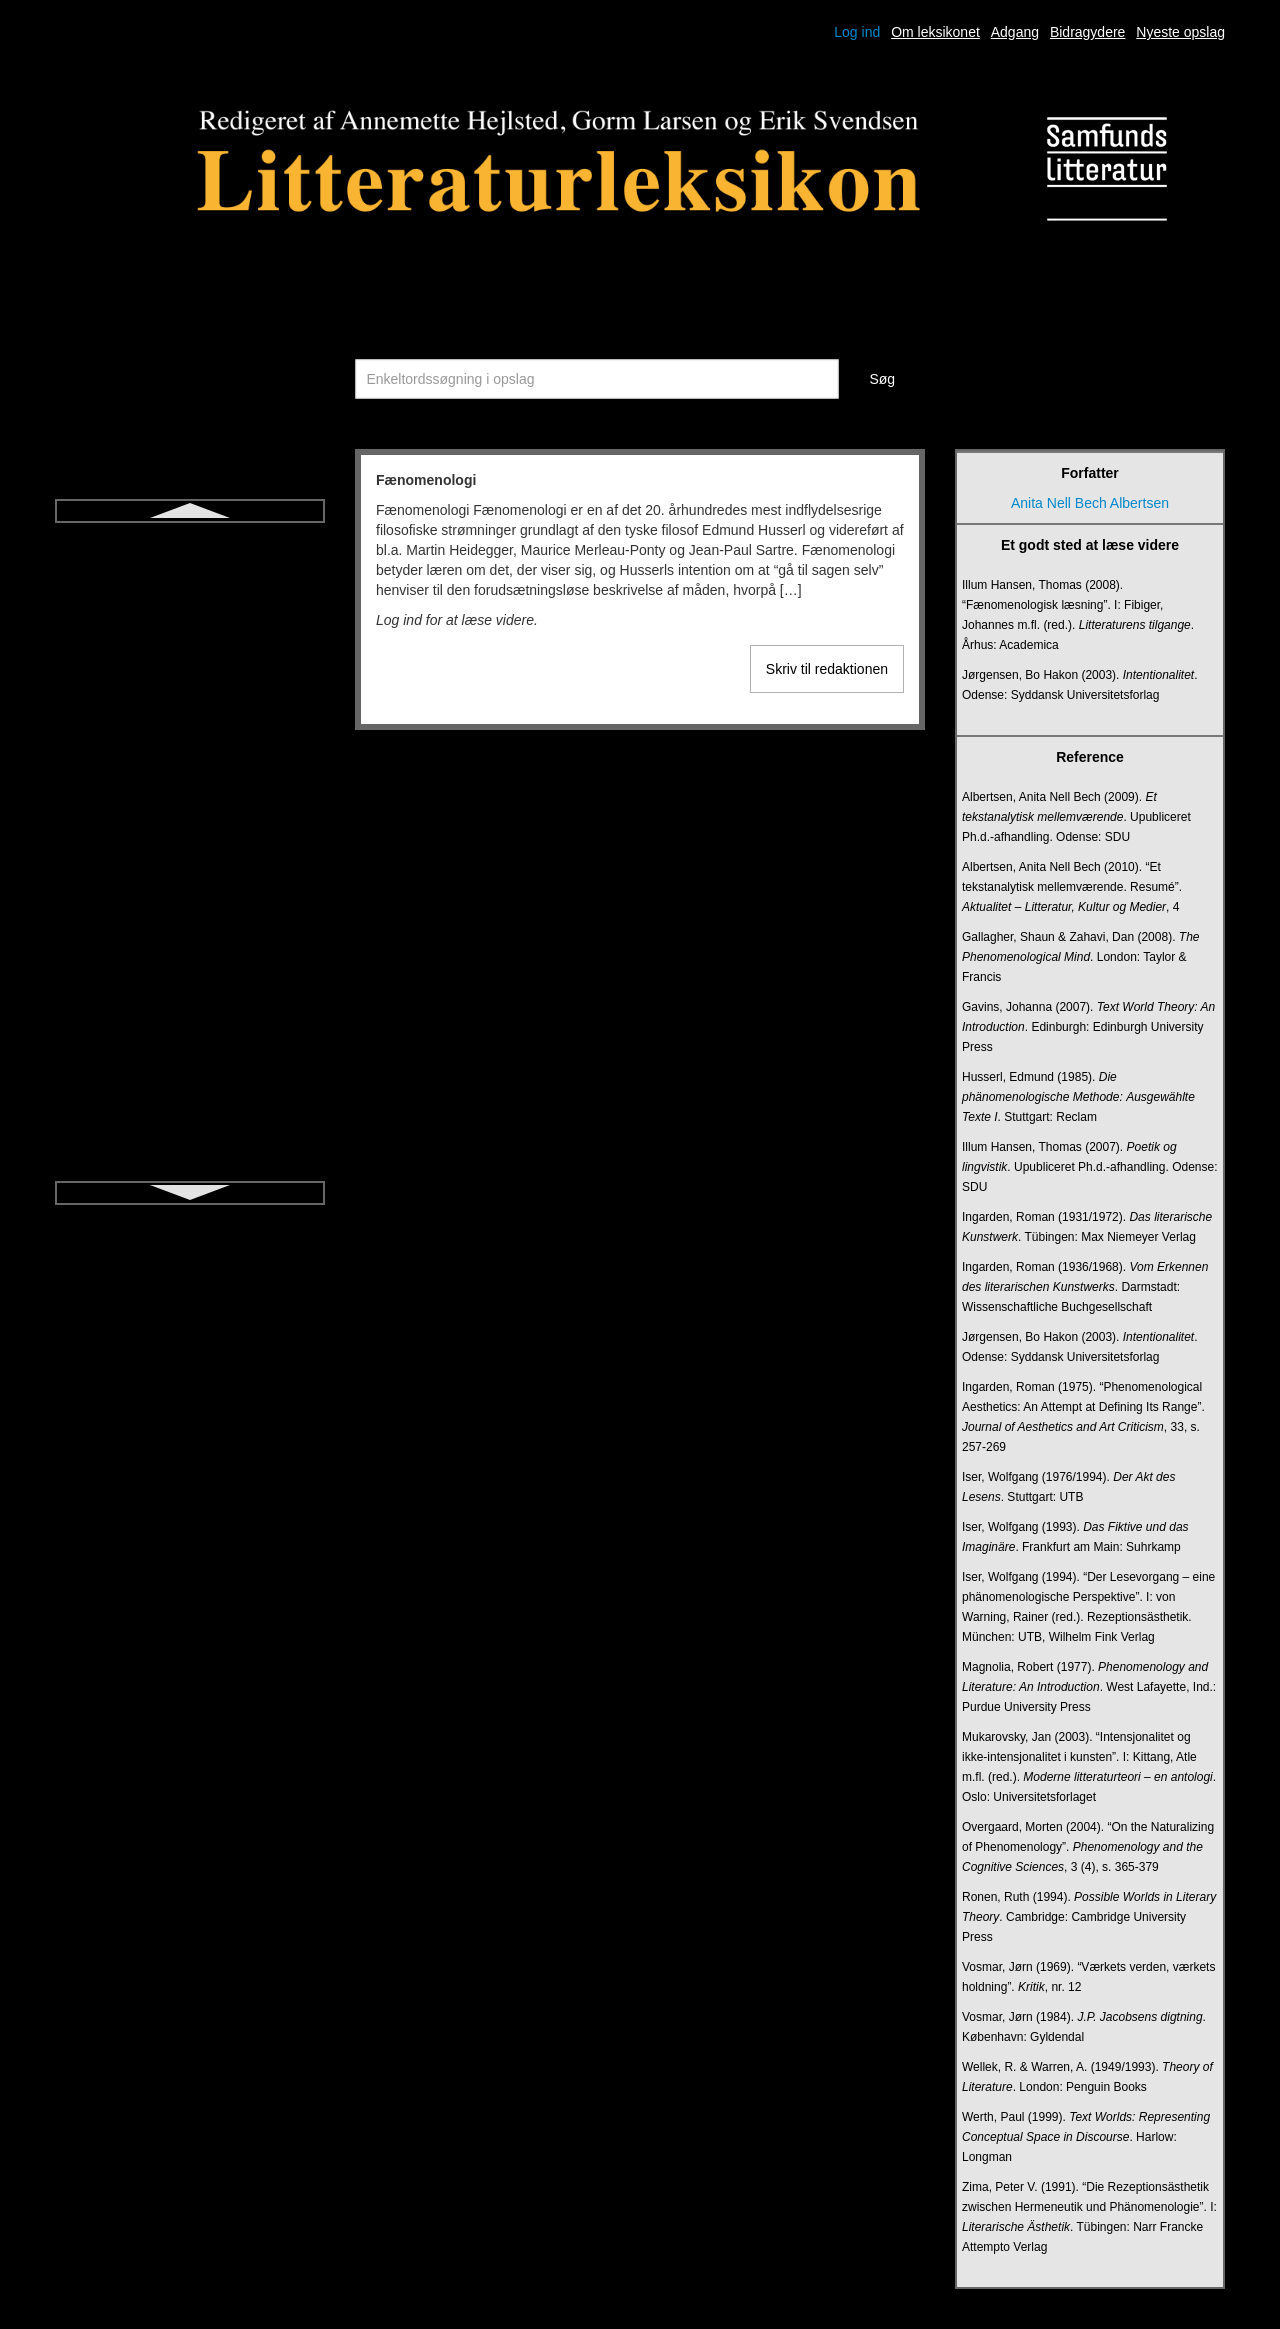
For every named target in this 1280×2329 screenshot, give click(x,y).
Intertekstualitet (190, 722)
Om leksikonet (935, 32)
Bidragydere (1088, 32)
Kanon (190, 866)
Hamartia (190, 578)
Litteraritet (190, 1118)
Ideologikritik (190, 686)
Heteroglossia (190, 614)
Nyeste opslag (1180, 32)
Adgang (1015, 32)
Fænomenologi (190, 542)
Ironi (189, 794)
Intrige (190, 758)
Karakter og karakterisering (190, 902)
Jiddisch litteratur (189, 830)
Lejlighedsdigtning (190, 1046)
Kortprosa (190, 1010)
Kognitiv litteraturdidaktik (190, 938)
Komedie (189, 974)
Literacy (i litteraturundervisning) (189, 1082)
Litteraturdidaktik (190, 1154)
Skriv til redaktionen (827, 669)
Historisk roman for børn (190, 650)
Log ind (857, 32)
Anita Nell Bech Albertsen (1090, 503)
